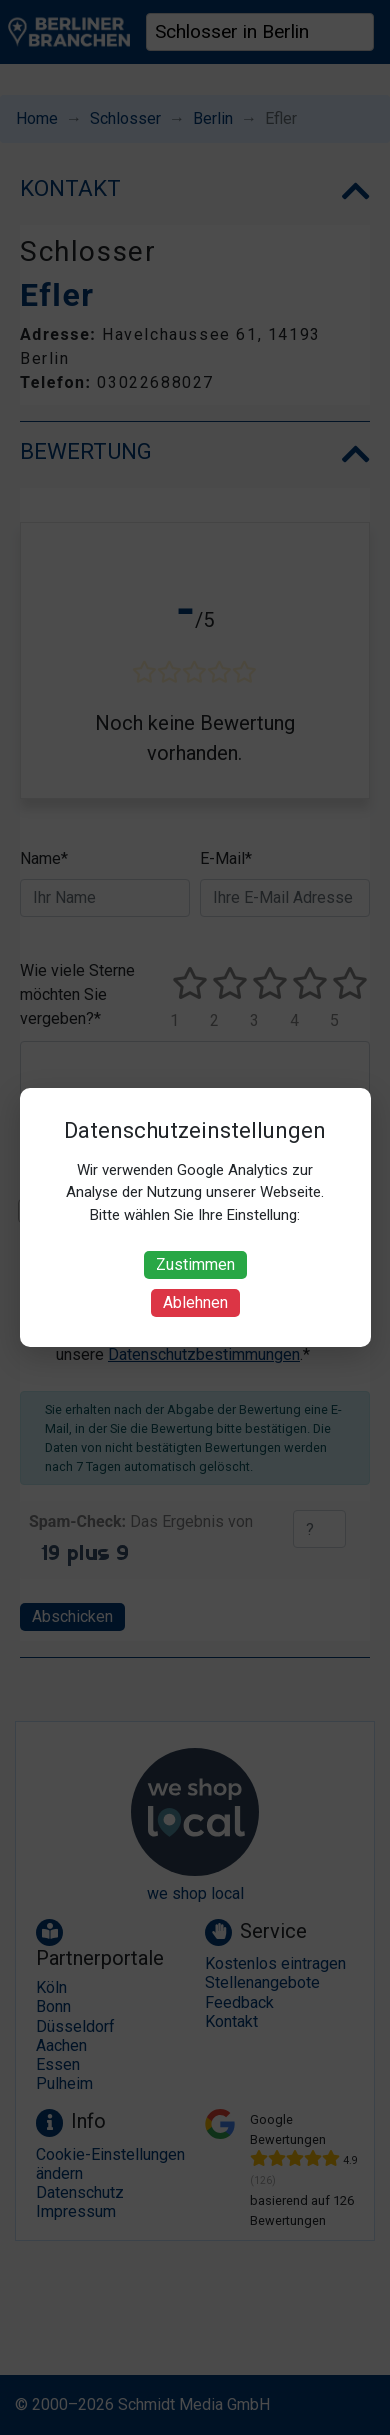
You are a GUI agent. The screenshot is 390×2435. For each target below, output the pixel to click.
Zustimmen (195, 1264)
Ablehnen (195, 1302)
